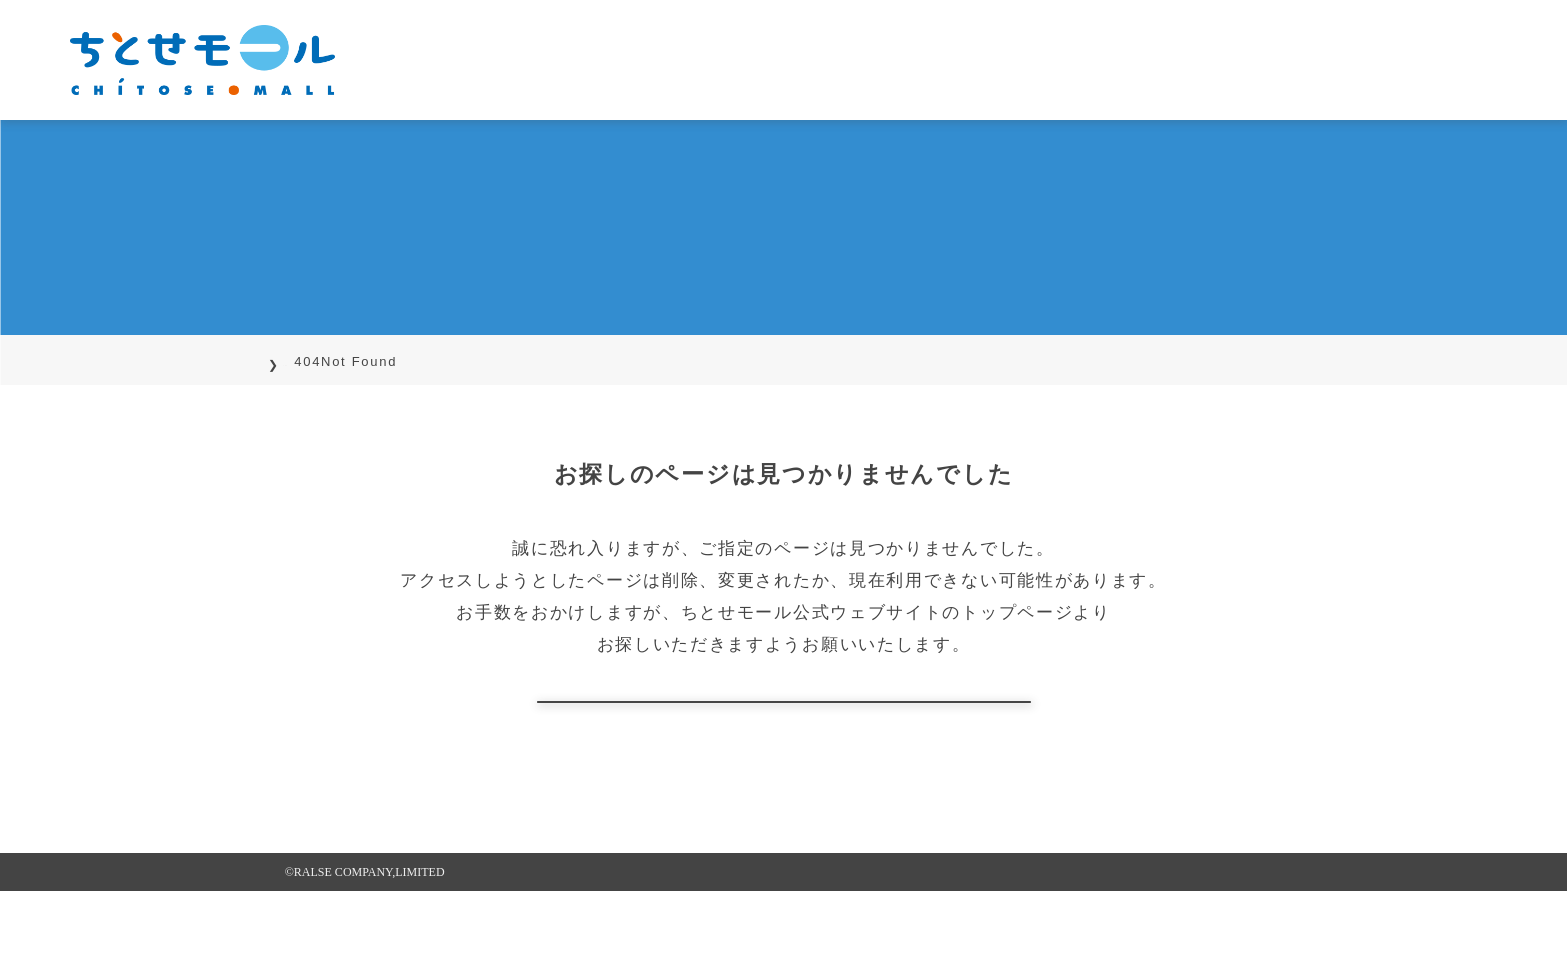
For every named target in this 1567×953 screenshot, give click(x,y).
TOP (300, 361)
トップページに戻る (783, 732)
